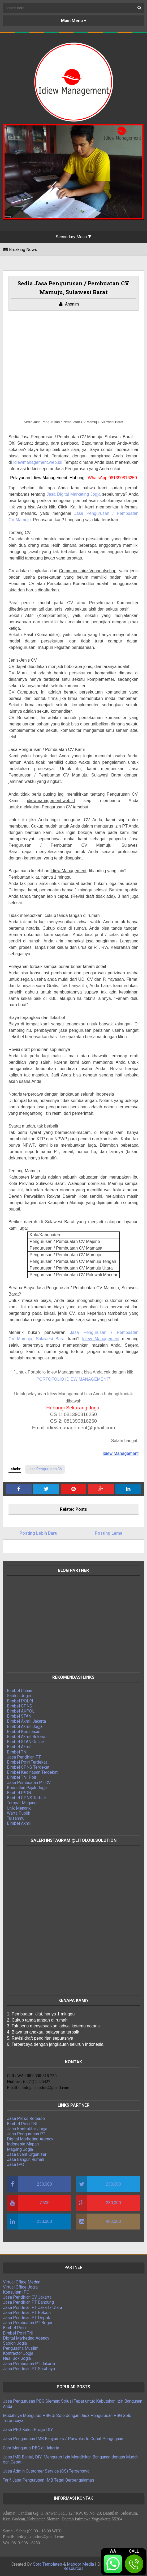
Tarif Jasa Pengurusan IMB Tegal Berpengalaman (48, 2480)
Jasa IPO (15, 2164)
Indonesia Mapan (23, 2144)
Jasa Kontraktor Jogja (27, 2128)
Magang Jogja (20, 2149)
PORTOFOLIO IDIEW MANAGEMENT (72, 1379)
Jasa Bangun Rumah (25, 2159)
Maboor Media (80, 2564)
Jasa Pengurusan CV (44, 1469)
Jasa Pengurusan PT (26, 2133)
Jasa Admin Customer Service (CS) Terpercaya (46, 2471)
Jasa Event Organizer (26, 2154)
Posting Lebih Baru (38, 1533)
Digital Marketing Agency (30, 2138)
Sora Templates (47, 2564)
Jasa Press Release (26, 2118)
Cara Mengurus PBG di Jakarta (31, 2447)
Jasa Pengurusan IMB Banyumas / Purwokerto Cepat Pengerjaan (63, 2438)
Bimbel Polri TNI (22, 2123)
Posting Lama (108, 1533)
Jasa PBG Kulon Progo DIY (28, 2429)
